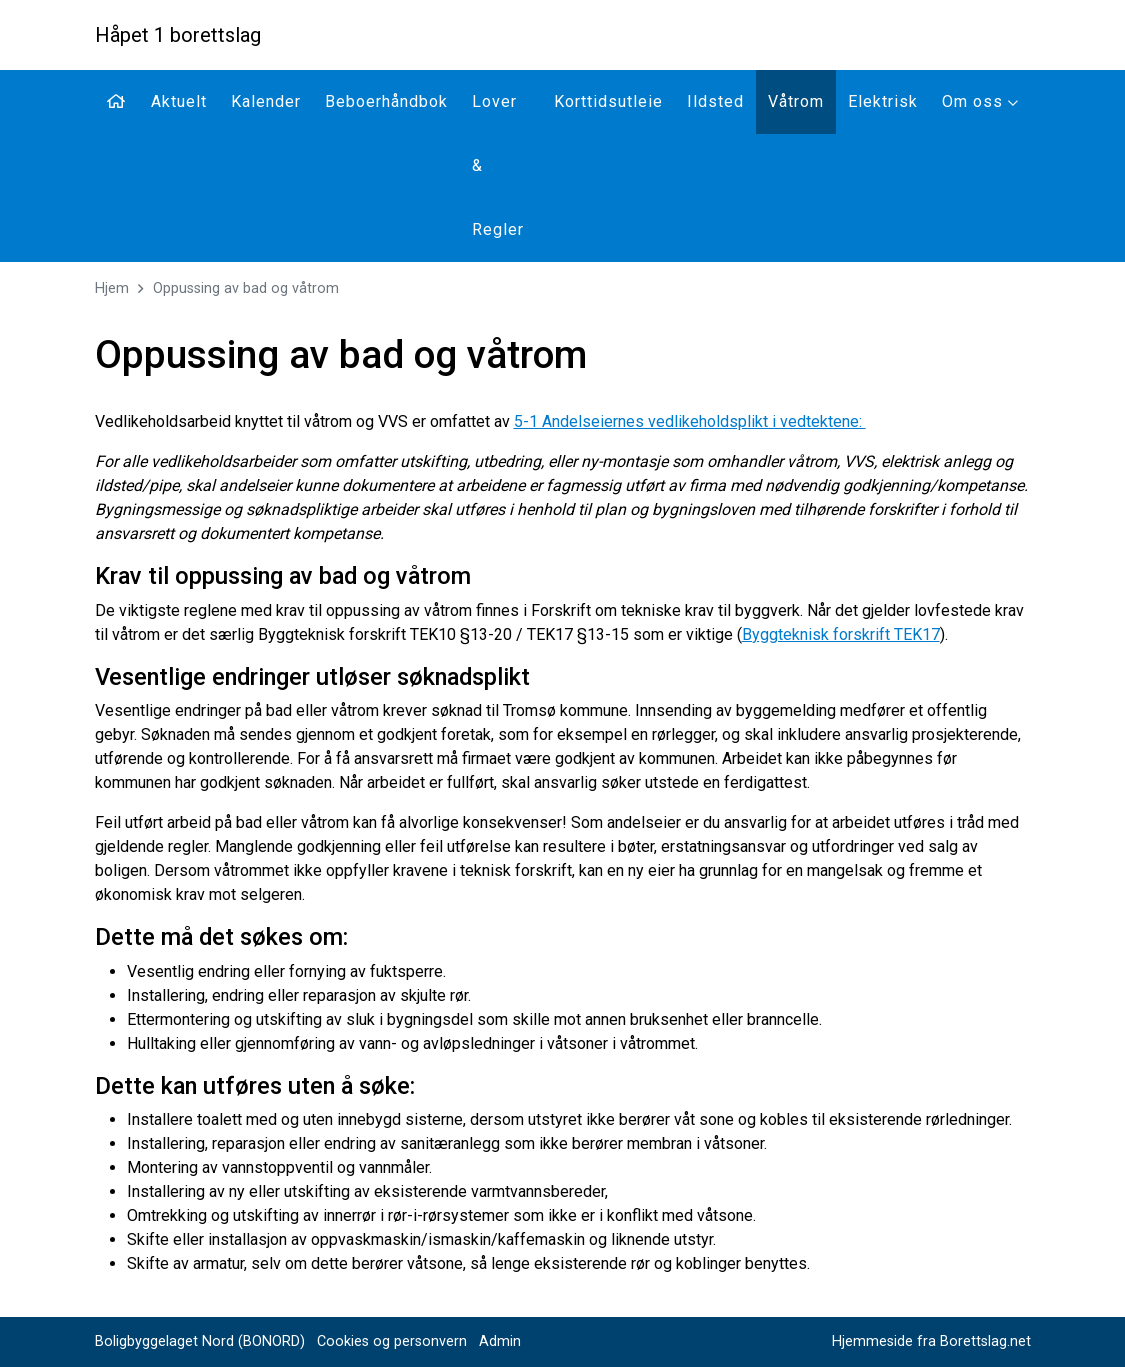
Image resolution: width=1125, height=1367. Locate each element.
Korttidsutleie (608, 101)
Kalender (266, 101)
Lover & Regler (498, 165)
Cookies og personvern (392, 1341)
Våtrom (796, 101)
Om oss (980, 101)
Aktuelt (179, 101)
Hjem (112, 288)
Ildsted (715, 101)
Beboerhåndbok (386, 101)
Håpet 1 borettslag (178, 35)
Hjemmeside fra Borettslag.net (931, 1341)
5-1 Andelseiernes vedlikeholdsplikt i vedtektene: (690, 421)
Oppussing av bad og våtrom (246, 288)
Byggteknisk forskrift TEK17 (841, 634)
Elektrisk (883, 101)
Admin (500, 1341)
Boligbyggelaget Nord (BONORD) (200, 1341)
